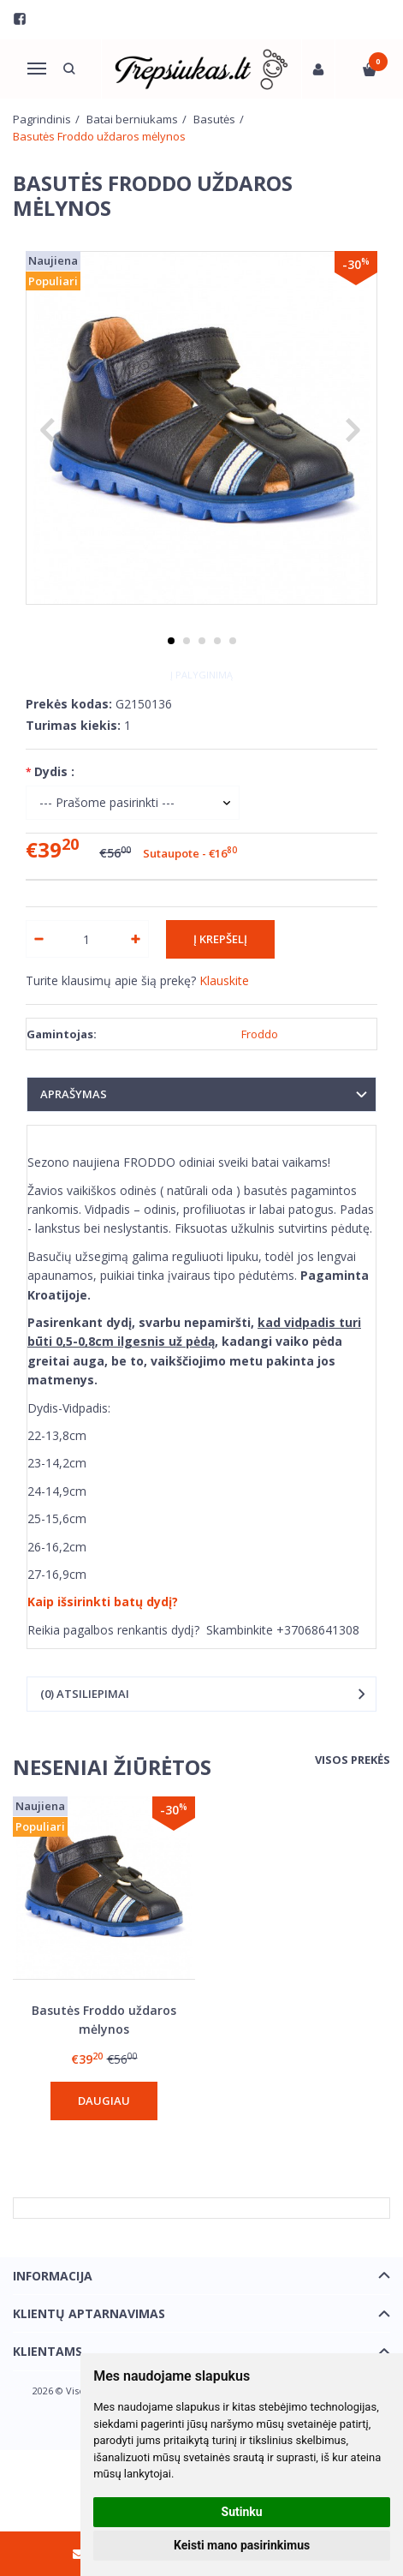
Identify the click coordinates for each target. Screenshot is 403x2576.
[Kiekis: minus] (38, 939)
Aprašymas (73, 1094)
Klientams (47, 2351)
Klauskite (224, 980)
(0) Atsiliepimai (84, 1693)
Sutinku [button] (242, 2512)
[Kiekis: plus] (136, 939)
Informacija (52, 2276)
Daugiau (104, 2100)
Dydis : (54, 771)
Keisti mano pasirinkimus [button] (242, 2545)
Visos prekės (352, 1759)
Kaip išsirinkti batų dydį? (102, 1601)
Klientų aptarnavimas (89, 2313)
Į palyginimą (201, 674)
